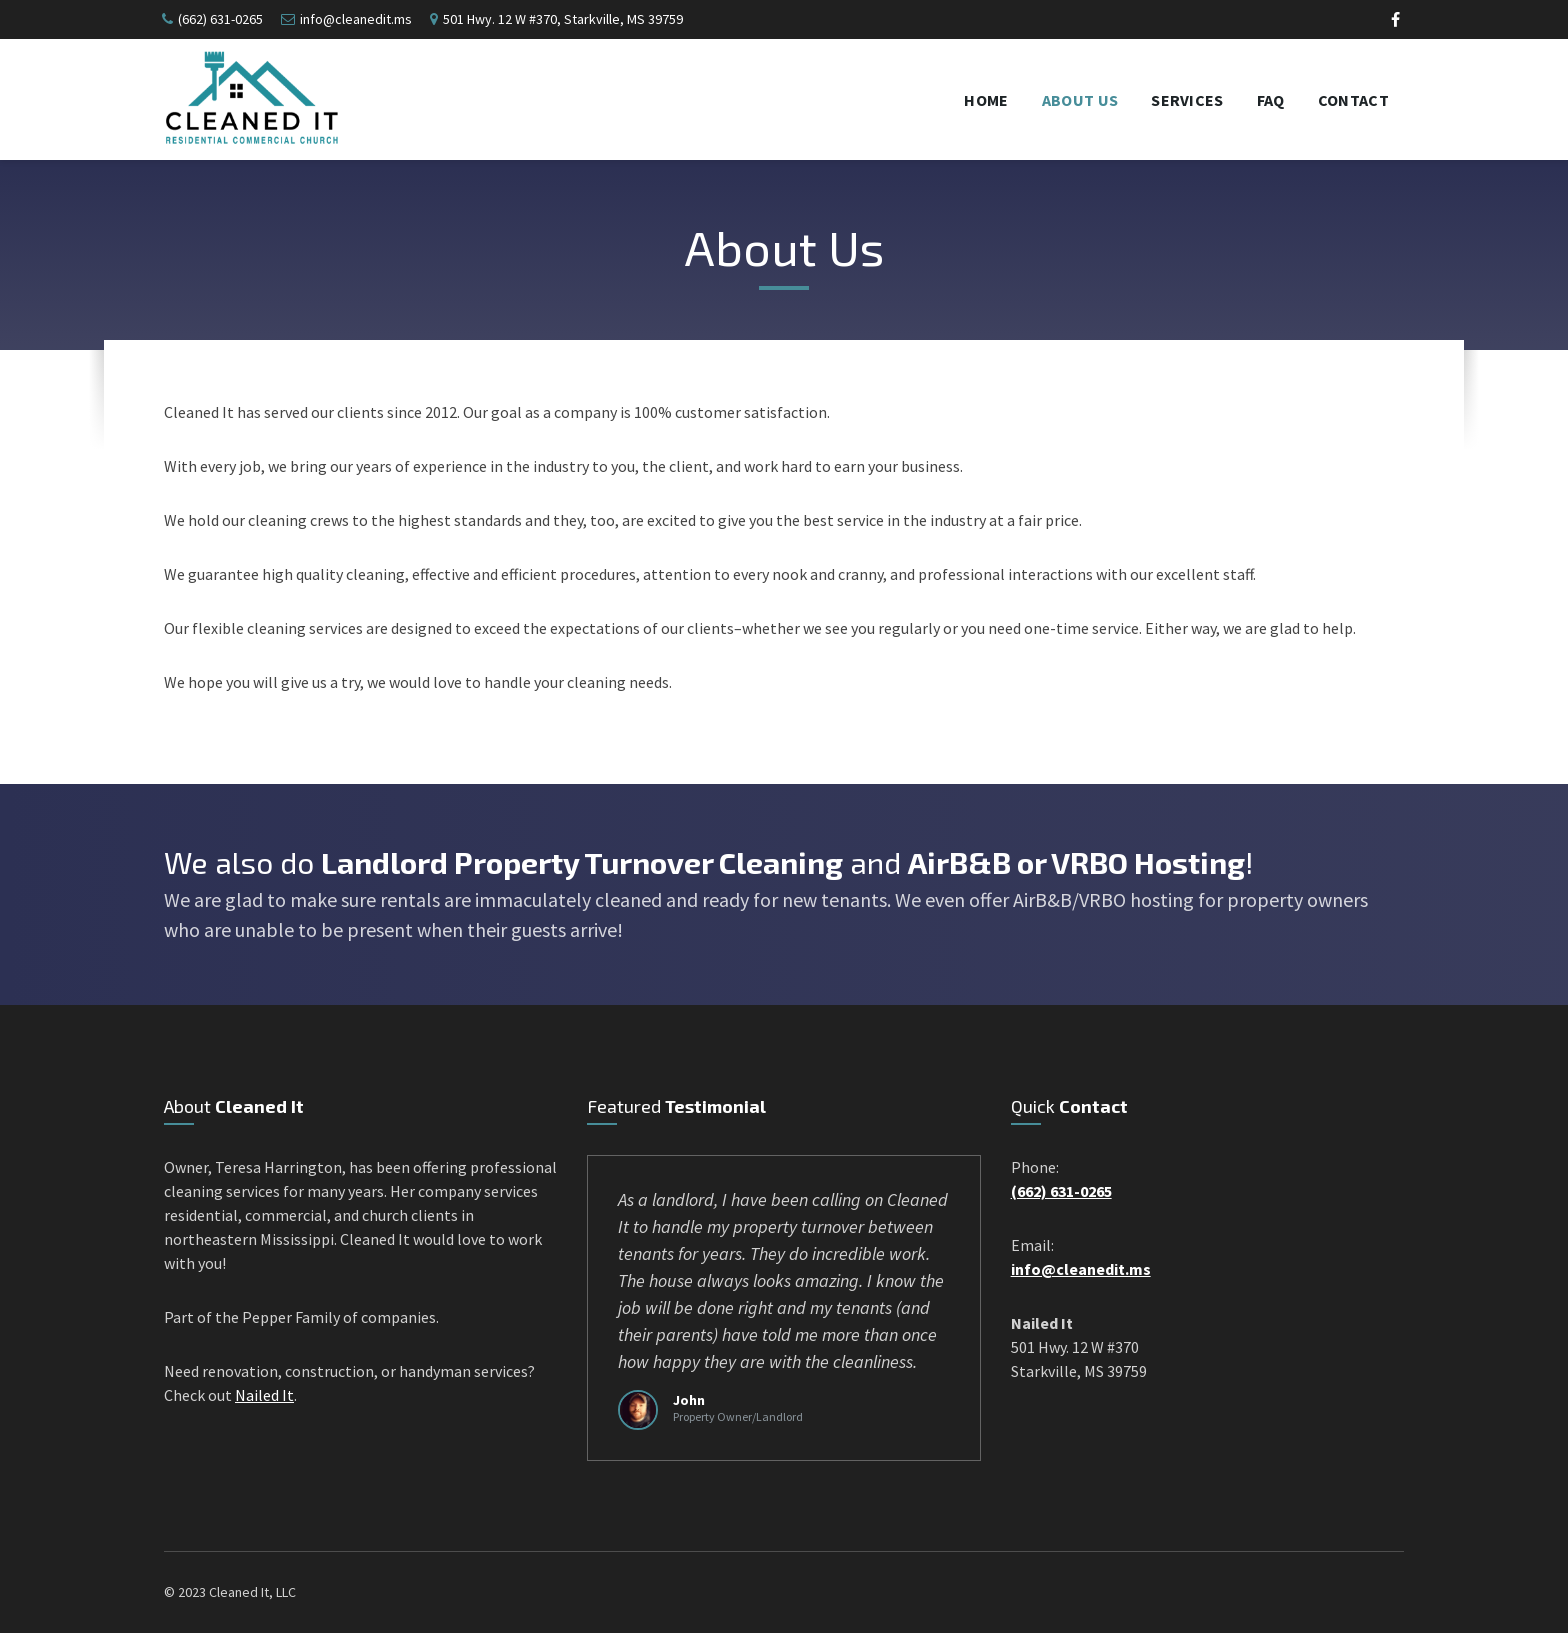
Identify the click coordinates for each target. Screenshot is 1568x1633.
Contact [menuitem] (1353, 100)
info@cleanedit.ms (356, 19)
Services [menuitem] (1187, 100)
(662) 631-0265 (220, 19)
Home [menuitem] (986, 100)
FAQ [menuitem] (1271, 100)
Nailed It (264, 1395)
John (689, 1400)
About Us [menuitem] (1080, 100)
